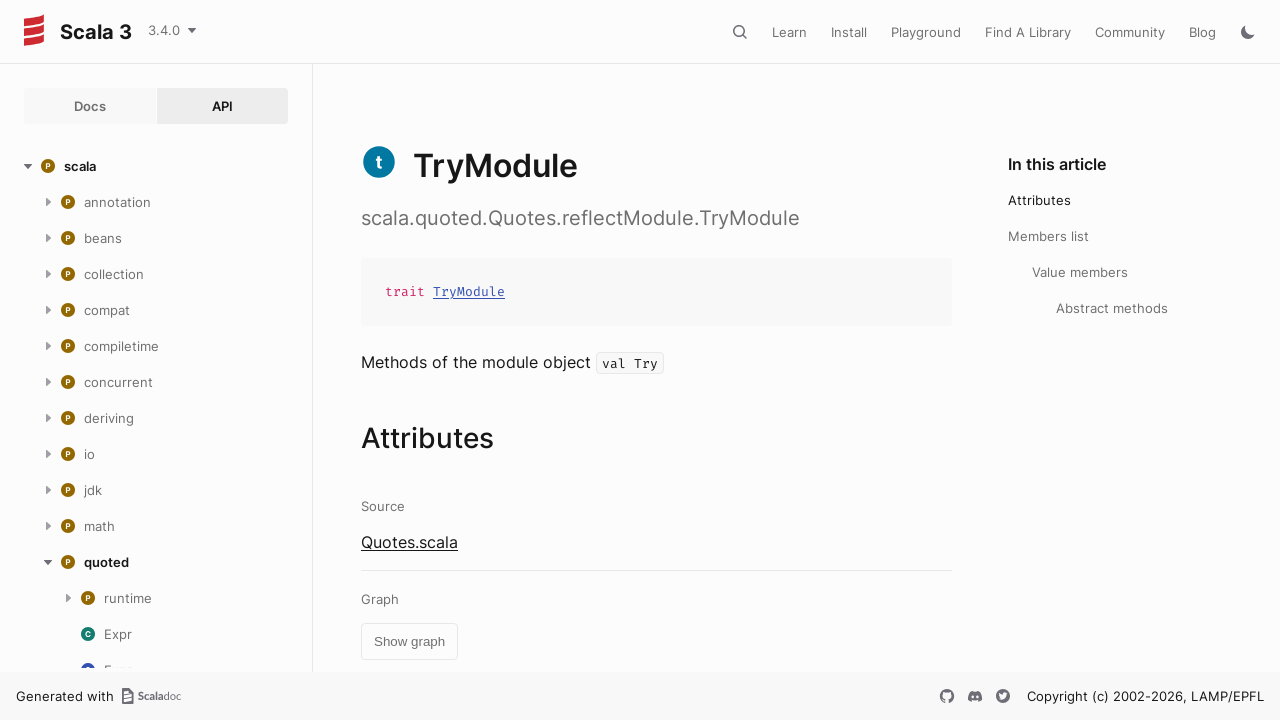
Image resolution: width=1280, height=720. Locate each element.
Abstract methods (1112, 308)
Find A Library (1028, 32)
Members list (1048, 236)
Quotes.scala (409, 542)
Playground (926, 32)
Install (849, 32)
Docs (90, 106)
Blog (1202, 32)
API (222, 106)
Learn (789, 32)
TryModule (469, 291)
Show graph (409, 641)
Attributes (1039, 200)
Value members (1080, 272)
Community (1130, 32)
